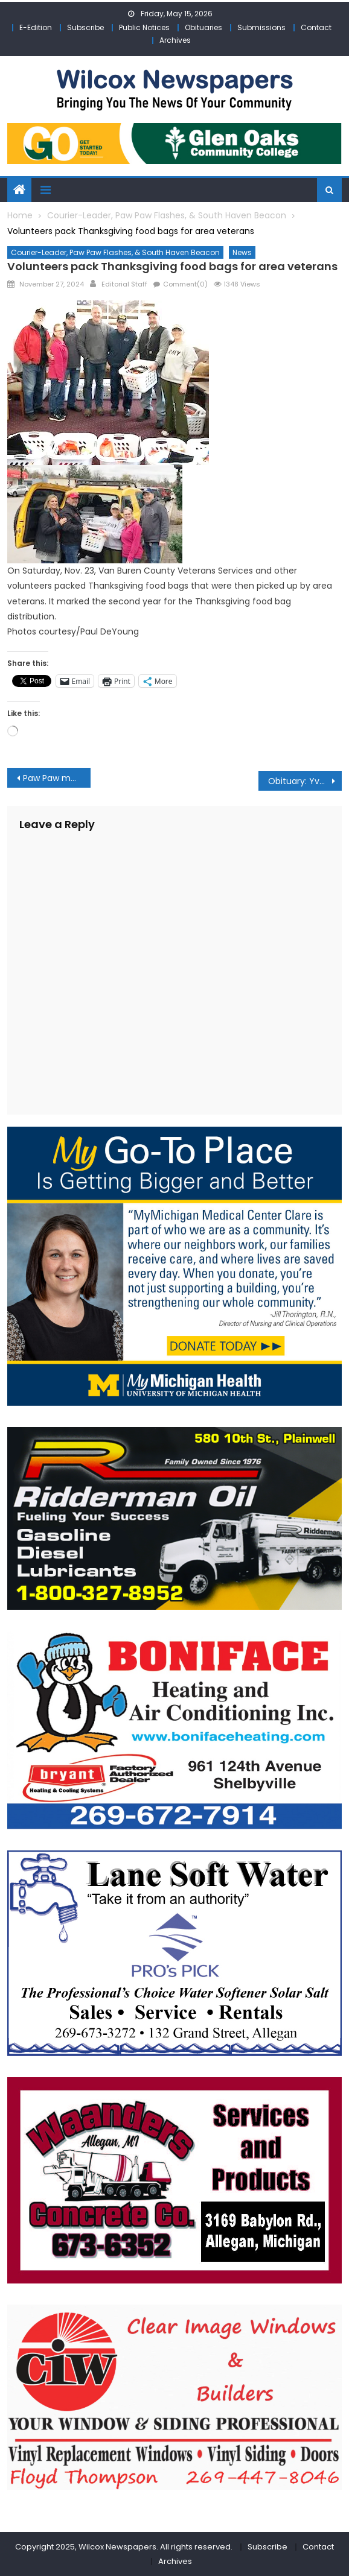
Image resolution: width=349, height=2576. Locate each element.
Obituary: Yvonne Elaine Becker (305, 781)
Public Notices (144, 27)
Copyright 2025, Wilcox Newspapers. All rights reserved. (123, 2546)
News (242, 252)
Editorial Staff (124, 284)
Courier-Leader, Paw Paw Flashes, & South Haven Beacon (115, 252)
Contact (316, 27)
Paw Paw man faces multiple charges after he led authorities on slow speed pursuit (57, 778)
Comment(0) (185, 284)
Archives (175, 40)
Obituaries (203, 27)
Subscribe (85, 27)
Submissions (261, 27)
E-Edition (35, 27)
